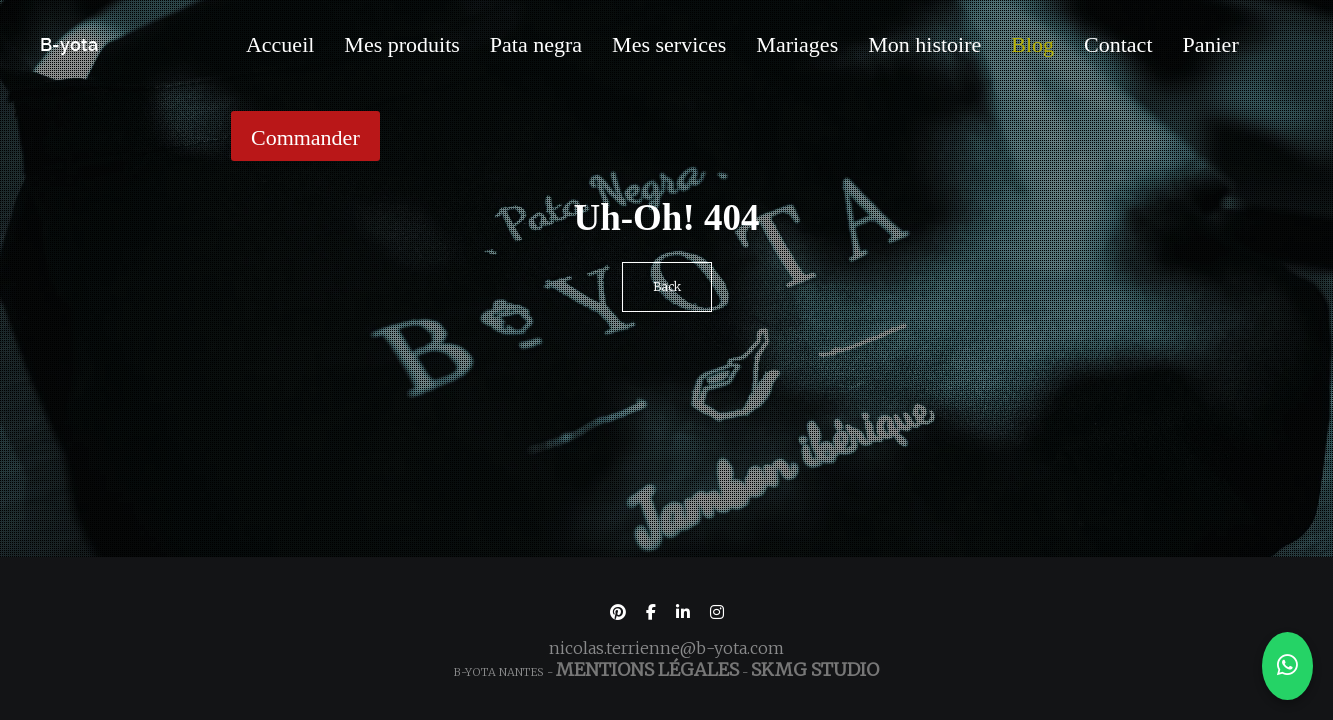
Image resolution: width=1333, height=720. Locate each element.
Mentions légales (647, 669)
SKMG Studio (815, 669)
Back (667, 286)
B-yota (69, 44)
